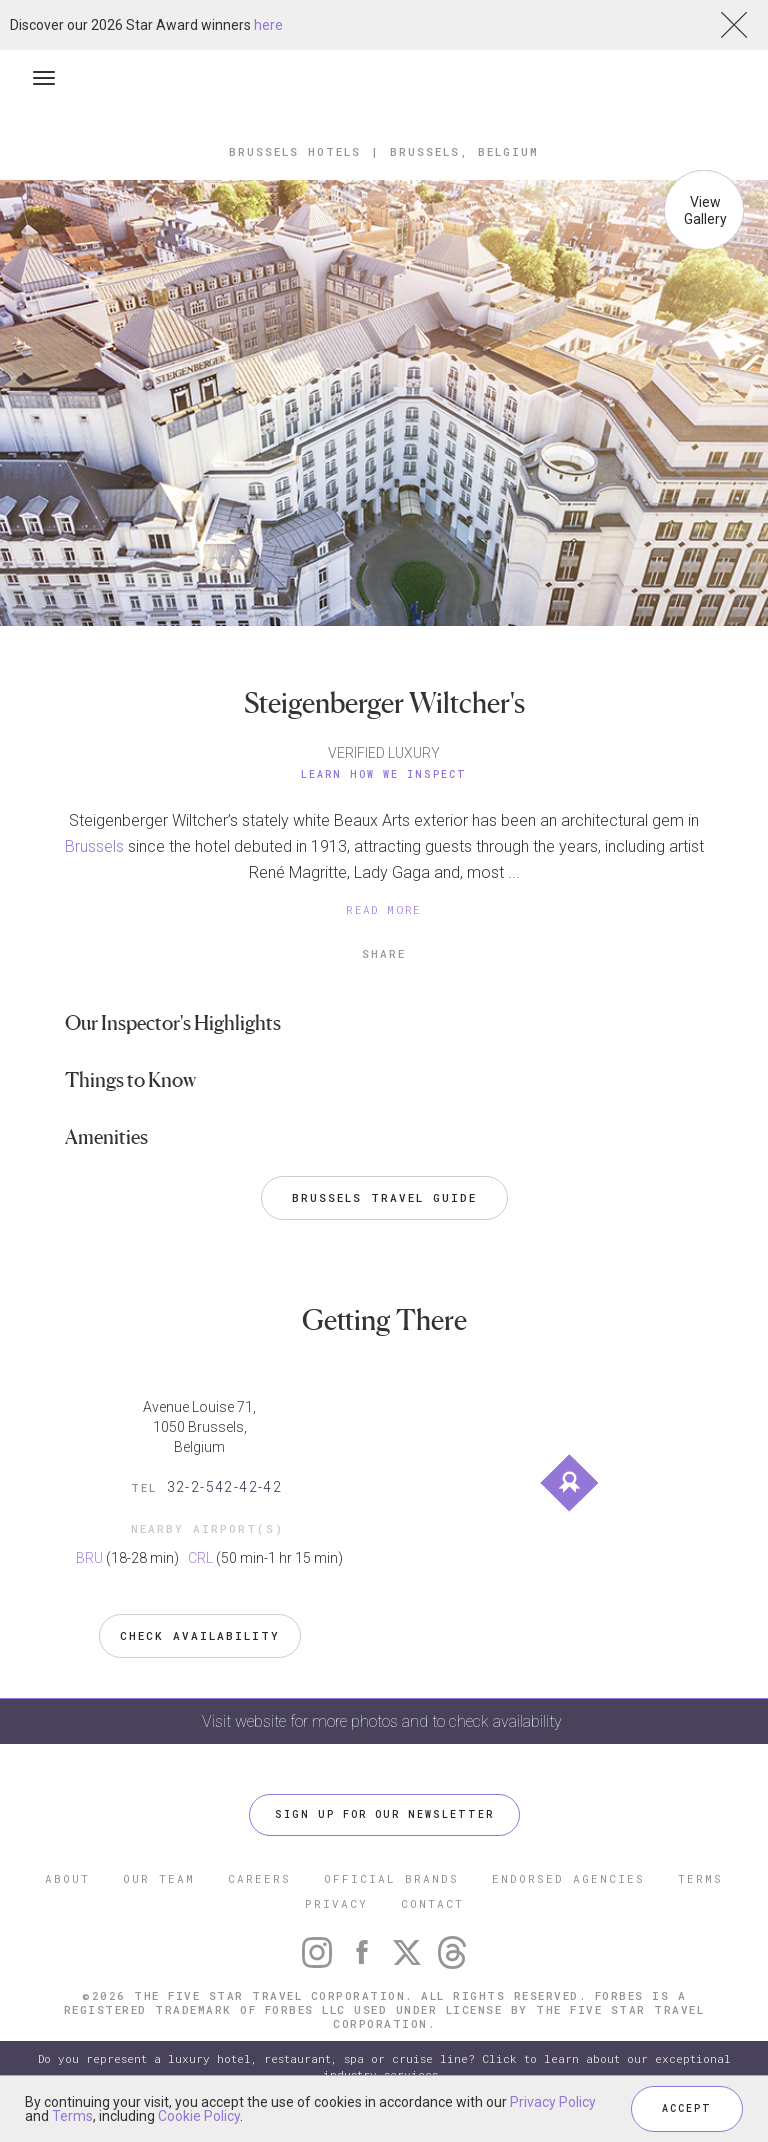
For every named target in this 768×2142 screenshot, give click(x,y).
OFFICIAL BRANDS (391, 1878)
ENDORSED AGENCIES (568, 1878)
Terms (72, 2116)
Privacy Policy (553, 2102)
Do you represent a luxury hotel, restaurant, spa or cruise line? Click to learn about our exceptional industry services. (384, 2066)
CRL (200, 1558)
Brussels (94, 846)
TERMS (700, 1878)
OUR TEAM (159, 1878)
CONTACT (432, 1903)
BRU (89, 1558)
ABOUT (67, 1878)
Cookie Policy (199, 2116)
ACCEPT (687, 2108)
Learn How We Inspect (384, 774)
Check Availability (200, 1635)
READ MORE (384, 909)
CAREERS (259, 1878)
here (268, 25)
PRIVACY (336, 1903)
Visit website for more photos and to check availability (384, 1721)
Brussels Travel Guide (384, 1197)
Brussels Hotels (295, 151)
